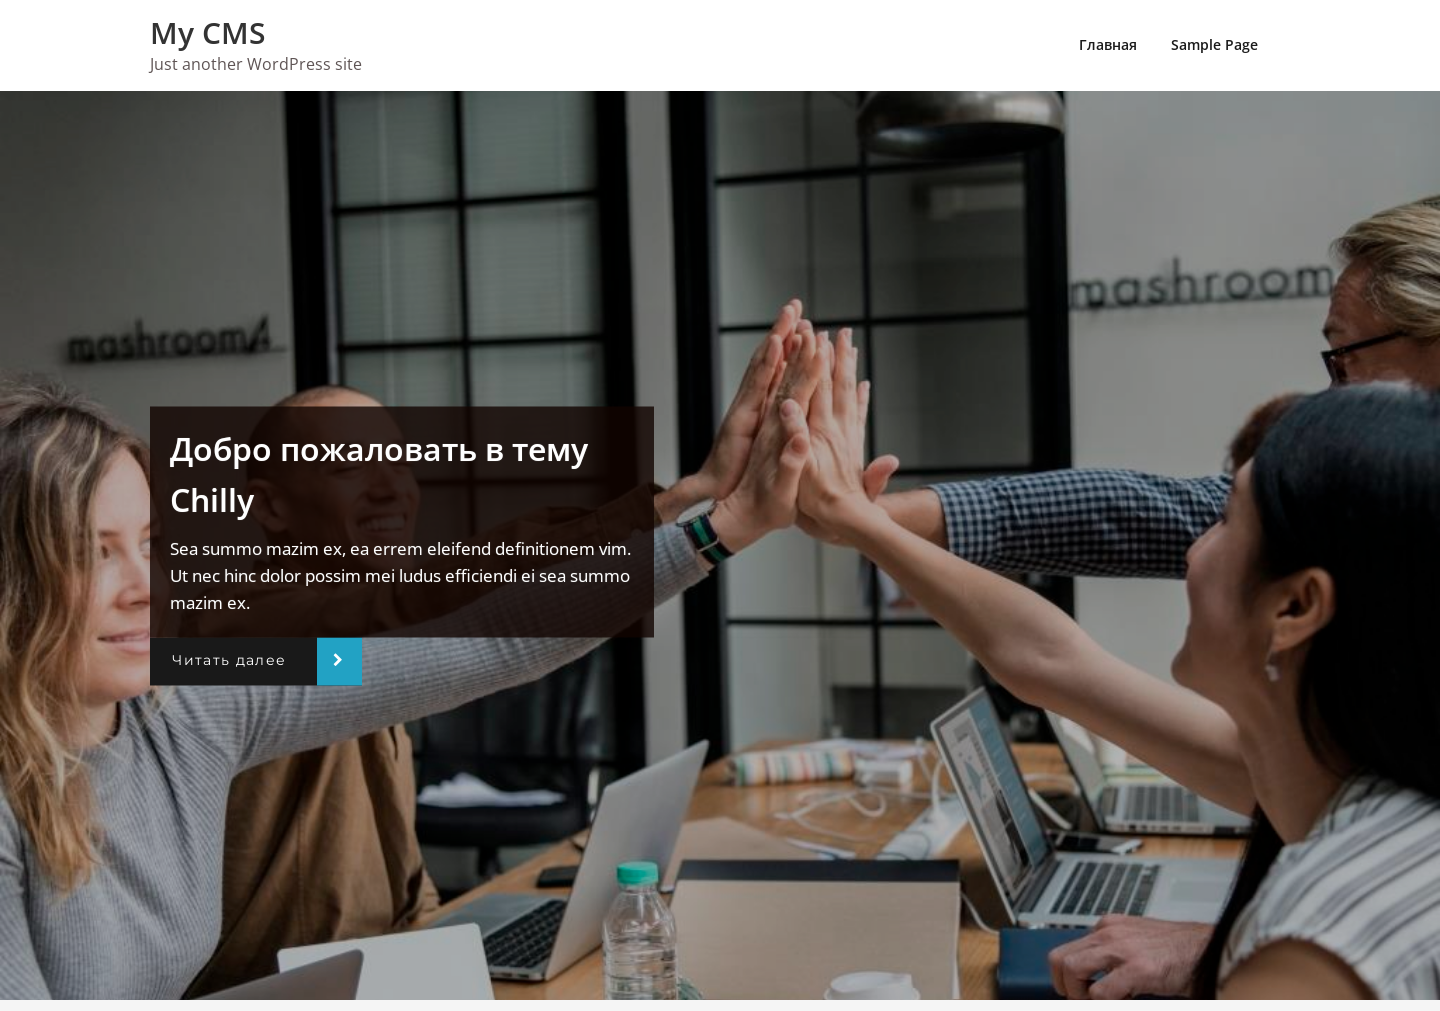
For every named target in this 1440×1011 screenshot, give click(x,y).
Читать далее (229, 661)
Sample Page (1214, 44)
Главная (1108, 44)
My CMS (208, 32)
